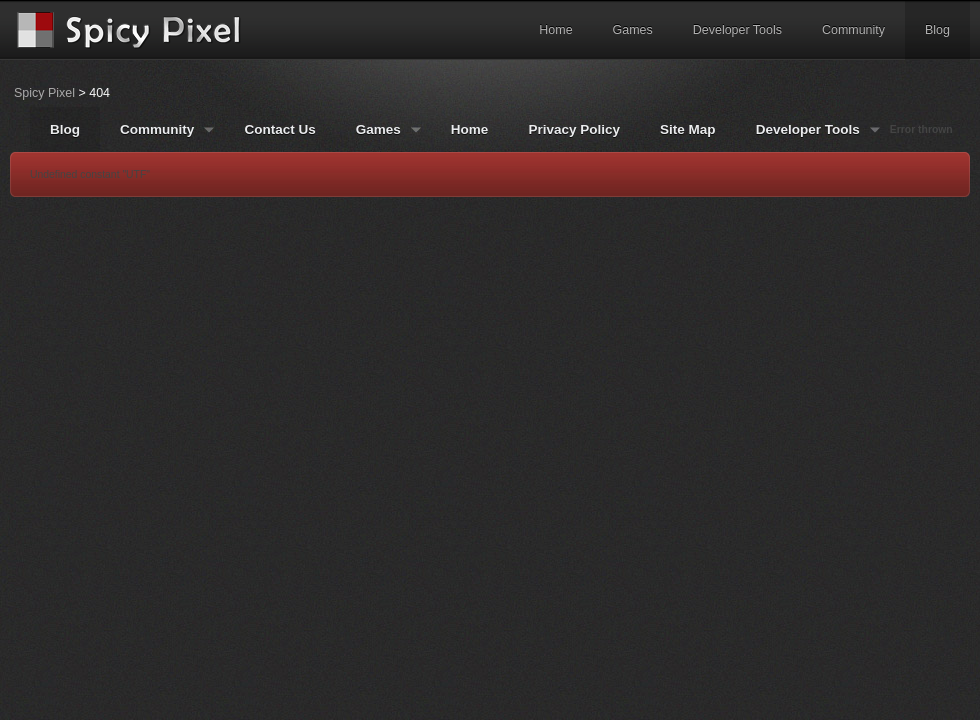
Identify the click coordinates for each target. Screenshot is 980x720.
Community (853, 30)
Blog (937, 30)
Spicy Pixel (44, 93)
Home (555, 30)
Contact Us (279, 129)
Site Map (688, 129)
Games (633, 30)
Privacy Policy (574, 129)
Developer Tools (737, 30)
